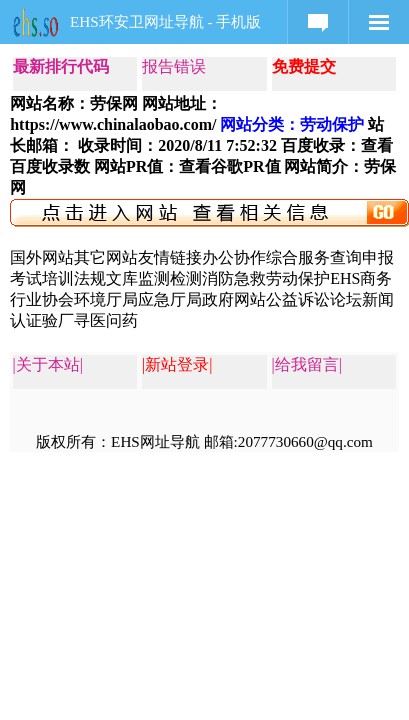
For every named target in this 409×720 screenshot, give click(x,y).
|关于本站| (48, 364)
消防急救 (234, 278)
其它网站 (106, 257)
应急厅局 (170, 299)
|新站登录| (177, 364)
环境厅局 (106, 299)
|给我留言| (307, 364)
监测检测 (170, 278)
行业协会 (42, 299)
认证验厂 (42, 320)
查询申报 (362, 257)
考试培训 (42, 278)
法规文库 (106, 278)
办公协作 (234, 257)
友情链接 (170, 257)
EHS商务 (361, 278)
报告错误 (174, 66)
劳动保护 (298, 278)
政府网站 (234, 299)
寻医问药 (106, 320)
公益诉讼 (298, 299)
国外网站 (42, 257)
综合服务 (298, 257)
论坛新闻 (362, 299)
